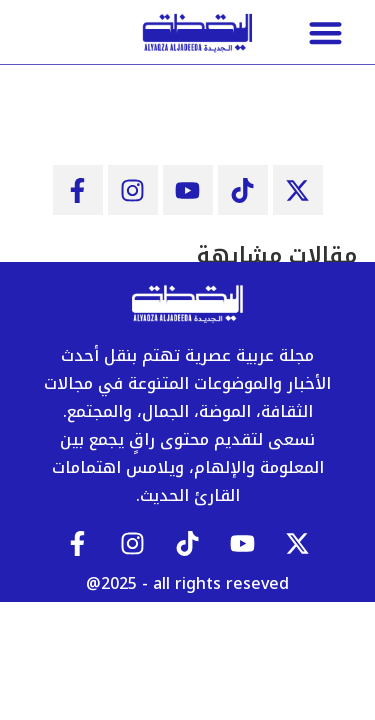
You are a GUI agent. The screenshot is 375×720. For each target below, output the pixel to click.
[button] (325, 32)
